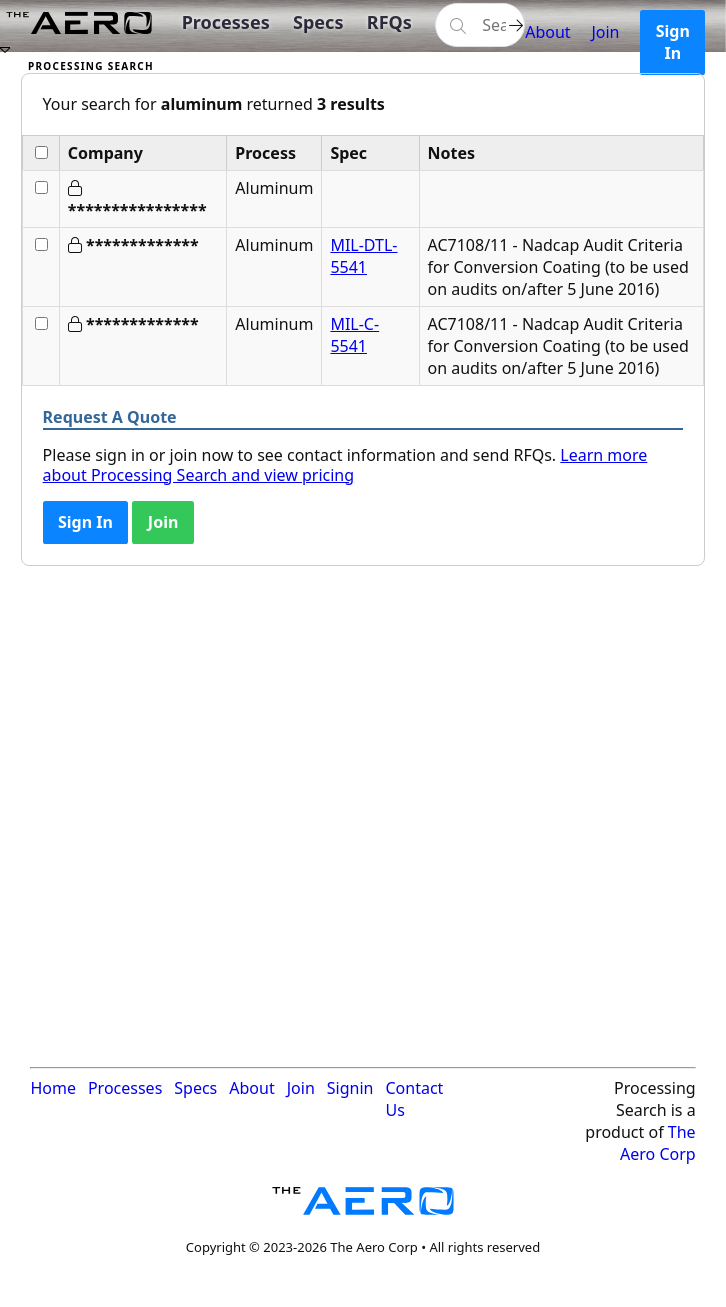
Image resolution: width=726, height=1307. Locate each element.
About (547, 32)
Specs (318, 22)
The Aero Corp (658, 1143)
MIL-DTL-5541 (363, 256)
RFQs (389, 22)
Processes (226, 22)
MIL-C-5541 (354, 335)
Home (53, 1088)
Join (605, 32)
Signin (350, 1088)
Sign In (673, 42)
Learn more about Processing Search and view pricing (345, 464)
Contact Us (414, 1099)
